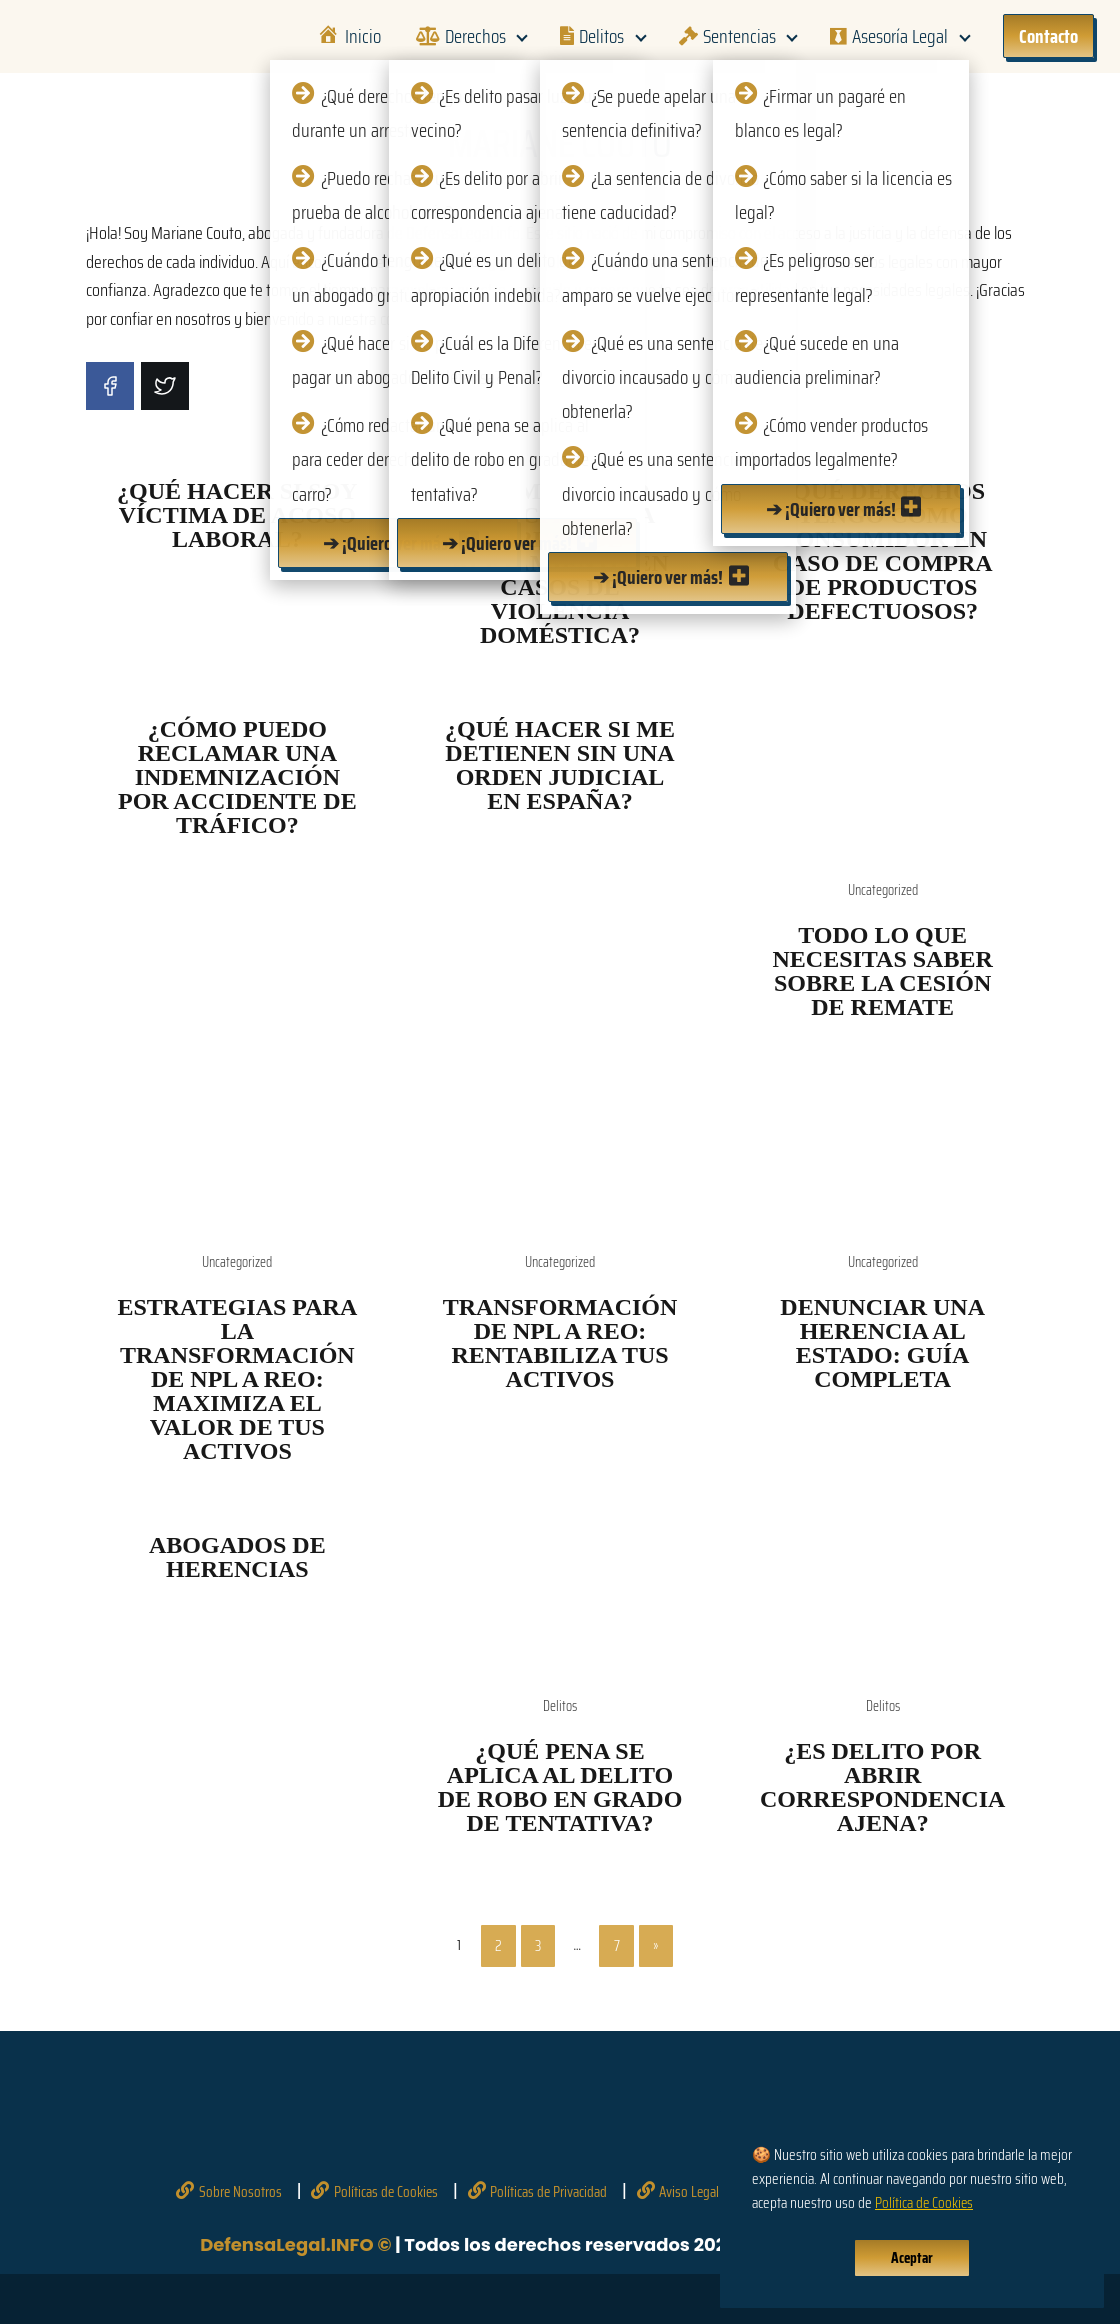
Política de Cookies (924, 2203)
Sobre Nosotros (240, 2192)
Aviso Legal (689, 2192)
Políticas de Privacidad (548, 2192)
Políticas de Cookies (386, 2192)
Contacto (1048, 36)
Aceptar (912, 2258)
